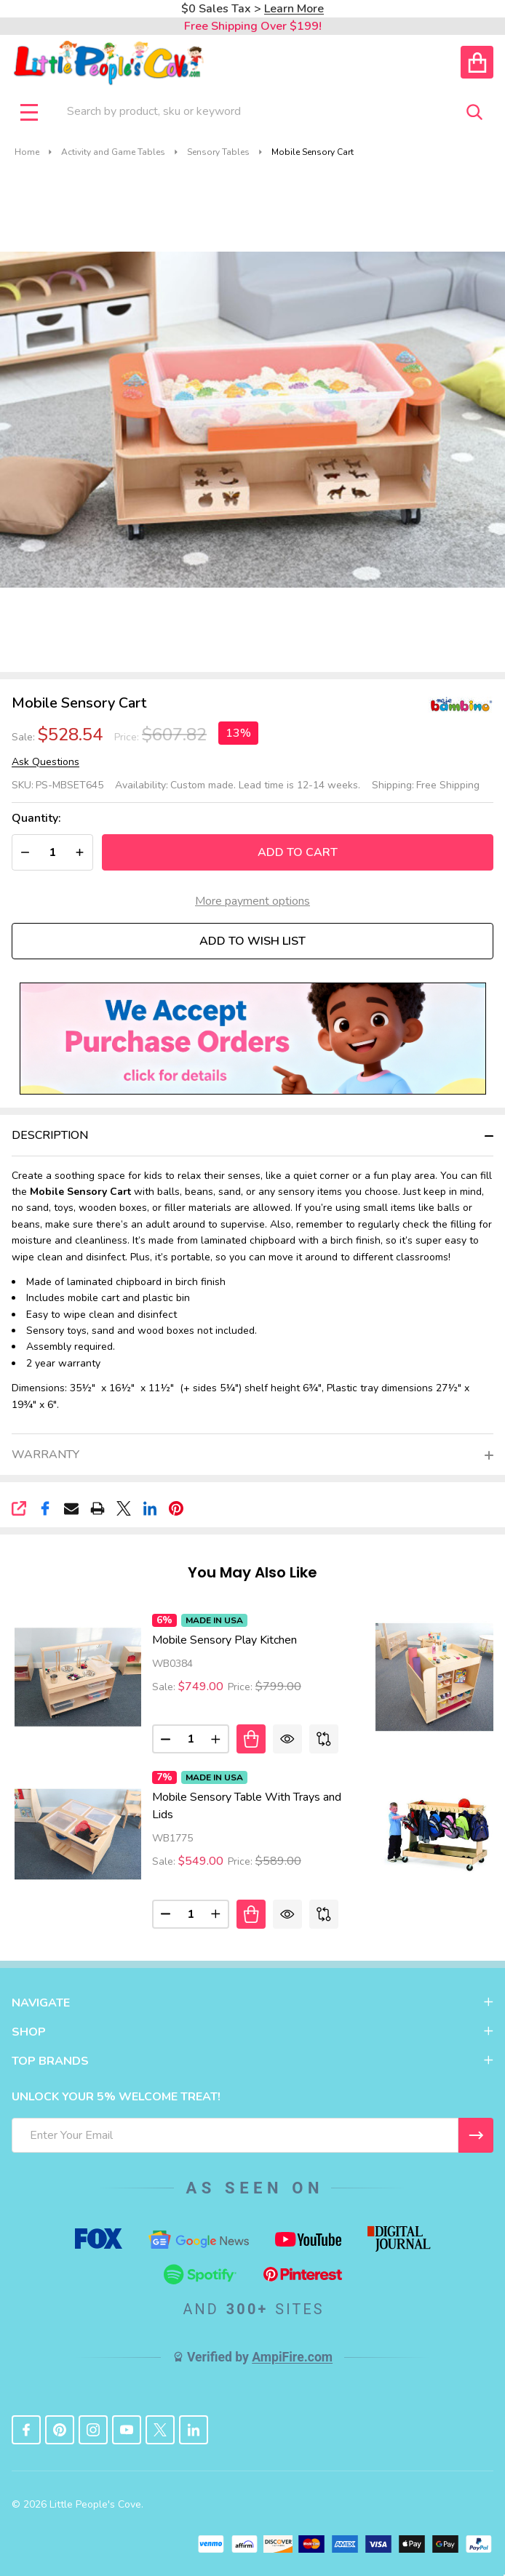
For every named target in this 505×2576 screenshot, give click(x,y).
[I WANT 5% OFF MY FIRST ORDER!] (475, 2135)
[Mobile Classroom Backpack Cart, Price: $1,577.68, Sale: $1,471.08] (438, 1834)
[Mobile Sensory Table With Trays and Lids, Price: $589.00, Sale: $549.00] (78, 1834)
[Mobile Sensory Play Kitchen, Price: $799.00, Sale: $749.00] (78, 1677)
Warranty (45, 1455)
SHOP (252, 2032)
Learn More (294, 9)
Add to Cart (298, 852)
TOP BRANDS (252, 2061)
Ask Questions (45, 762)
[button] (253, 1038)
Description (50, 1135)
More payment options (252, 901)
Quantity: (36, 818)
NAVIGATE (252, 2003)
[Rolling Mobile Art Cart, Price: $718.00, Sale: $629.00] (438, 1677)
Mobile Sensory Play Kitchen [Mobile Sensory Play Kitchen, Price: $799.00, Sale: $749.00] (224, 1640)
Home (27, 152)
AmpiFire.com (292, 2357)
